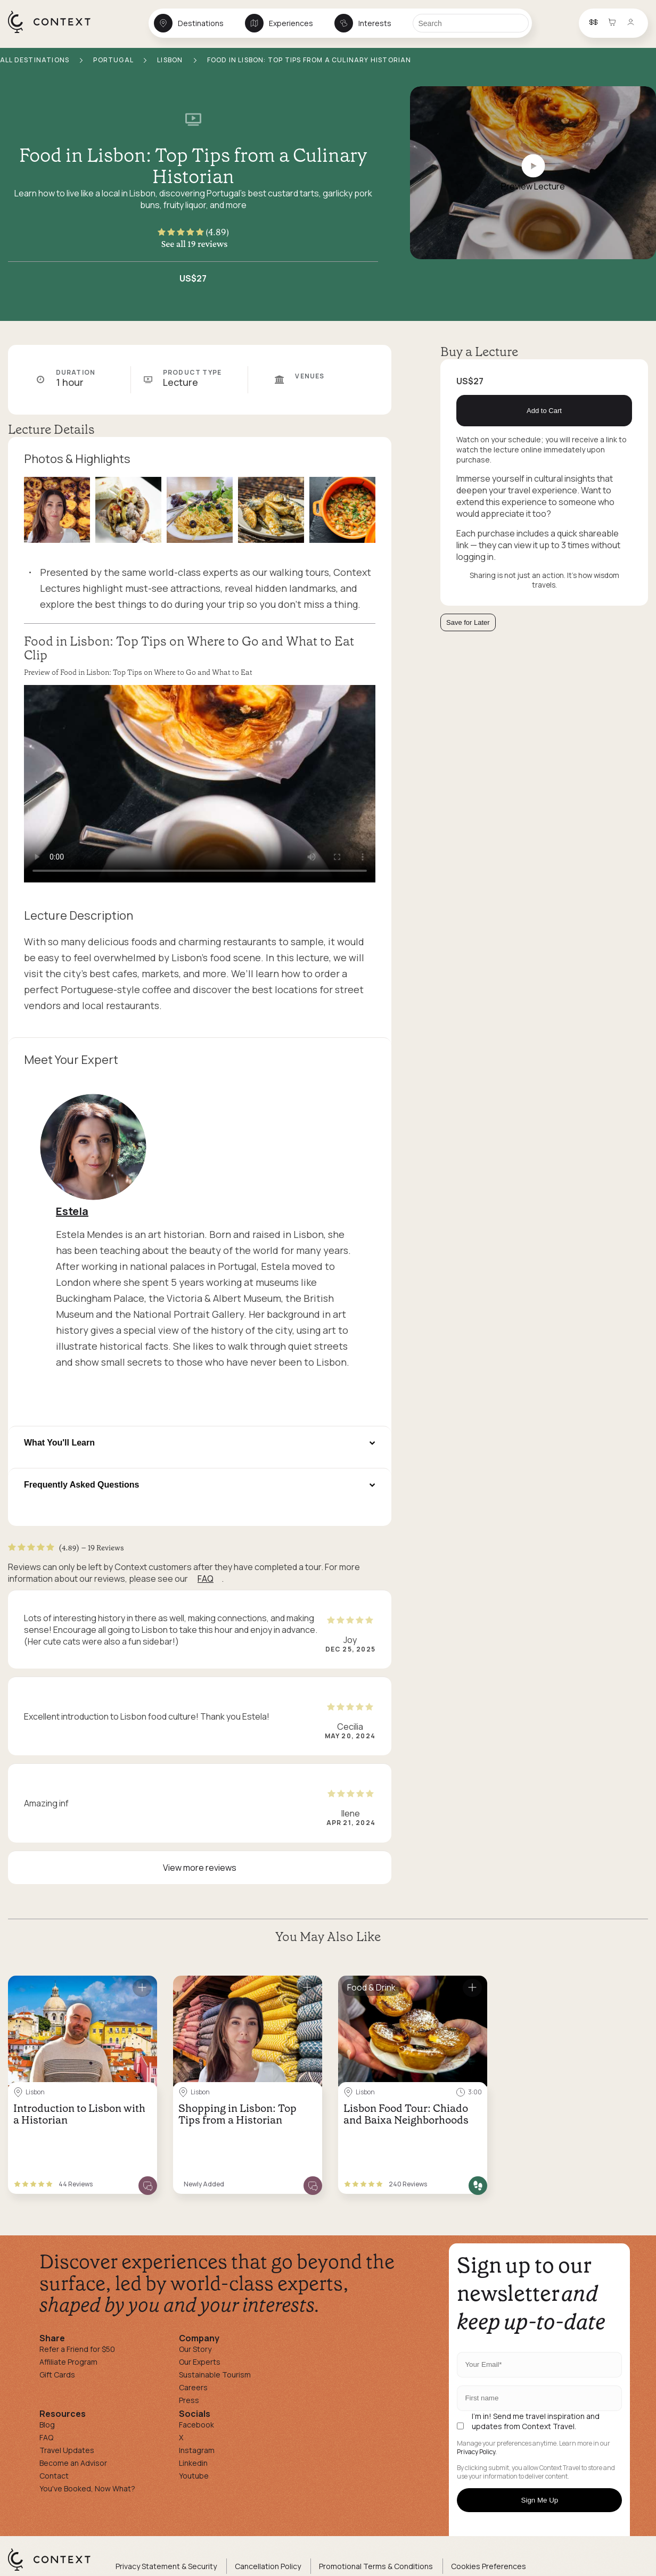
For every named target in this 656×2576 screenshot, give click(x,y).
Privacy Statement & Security (166, 2566)
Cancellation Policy (268, 2566)
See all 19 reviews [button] (194, 243)
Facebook (196, 2425)
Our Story (195, 2349)
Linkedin (193, 2463)
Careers (193, 2387)
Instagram (197, 2450)
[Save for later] (142, 1988)
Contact (54, 2476)
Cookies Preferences (488, 2566)
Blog (47, 2425)
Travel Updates (66, 2450)
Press (189, 2400)
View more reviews (199, 1867)
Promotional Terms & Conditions (376, 2566)
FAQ (206, 1578)
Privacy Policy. (477, 2452)
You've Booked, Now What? (87, 2488)
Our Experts (199, 2362)
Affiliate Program (68, 2362)
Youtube (194, 2476)
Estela (72, 1211)
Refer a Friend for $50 (77, 2349)
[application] (199, 783)
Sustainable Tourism (215, 2374)
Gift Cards (57, 2374)
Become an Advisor (73, 2463)
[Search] (471, 23)
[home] (54, 32)
